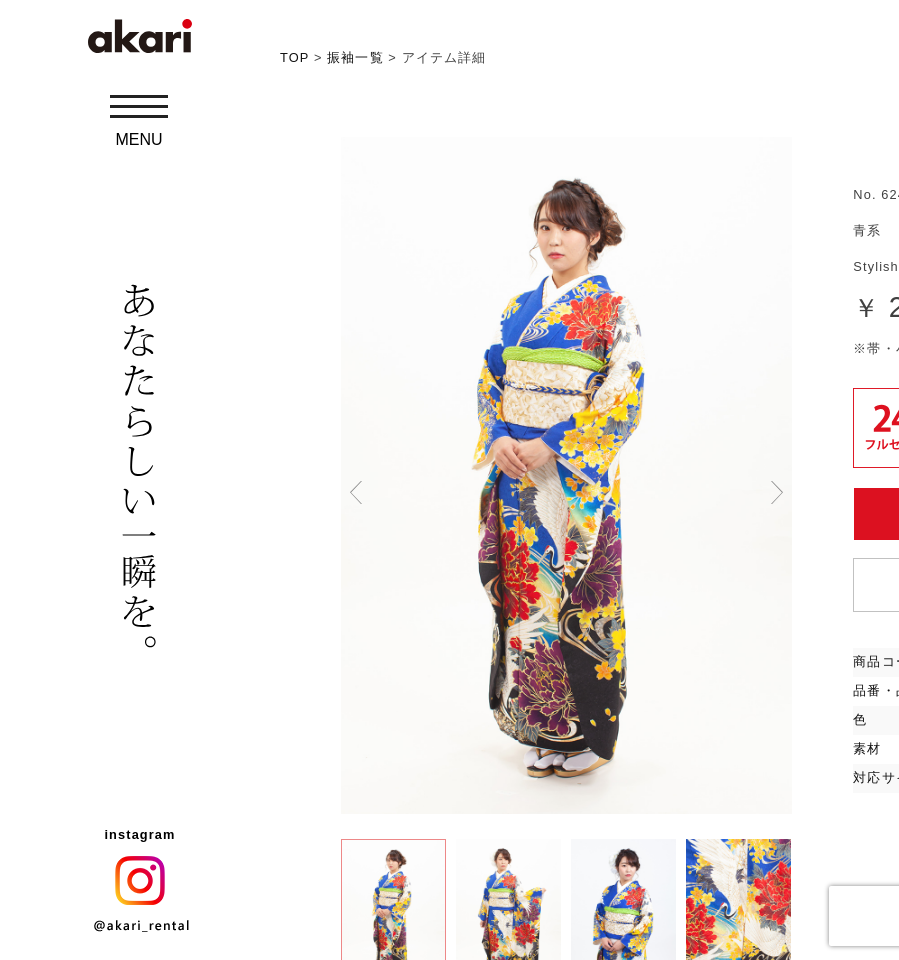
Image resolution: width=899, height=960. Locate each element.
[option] (566, 475)
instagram (139, 834)
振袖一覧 (355, 57)
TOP (294, 57)
